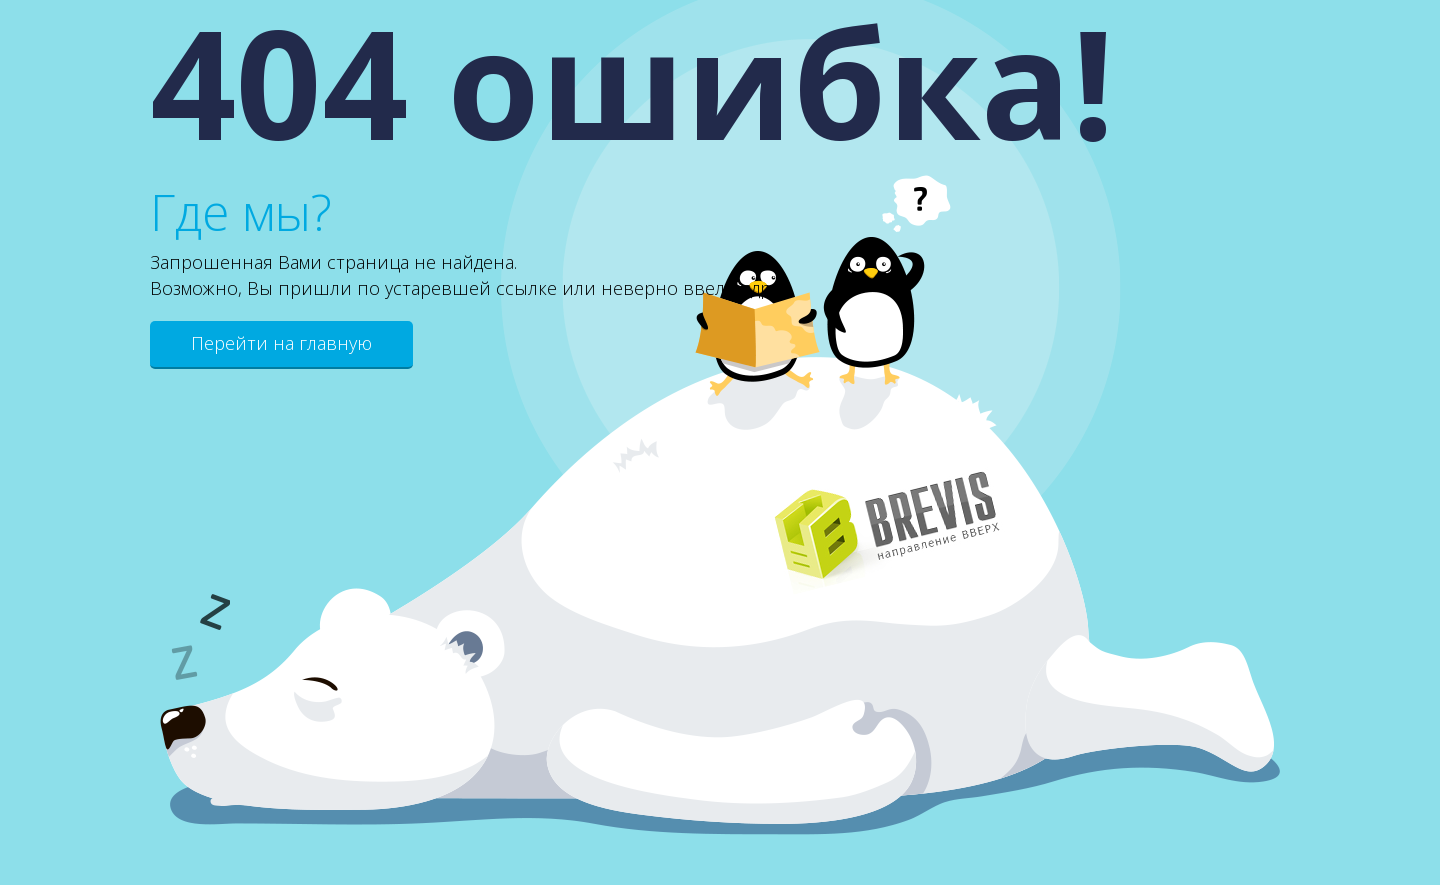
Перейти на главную (281, 343)
